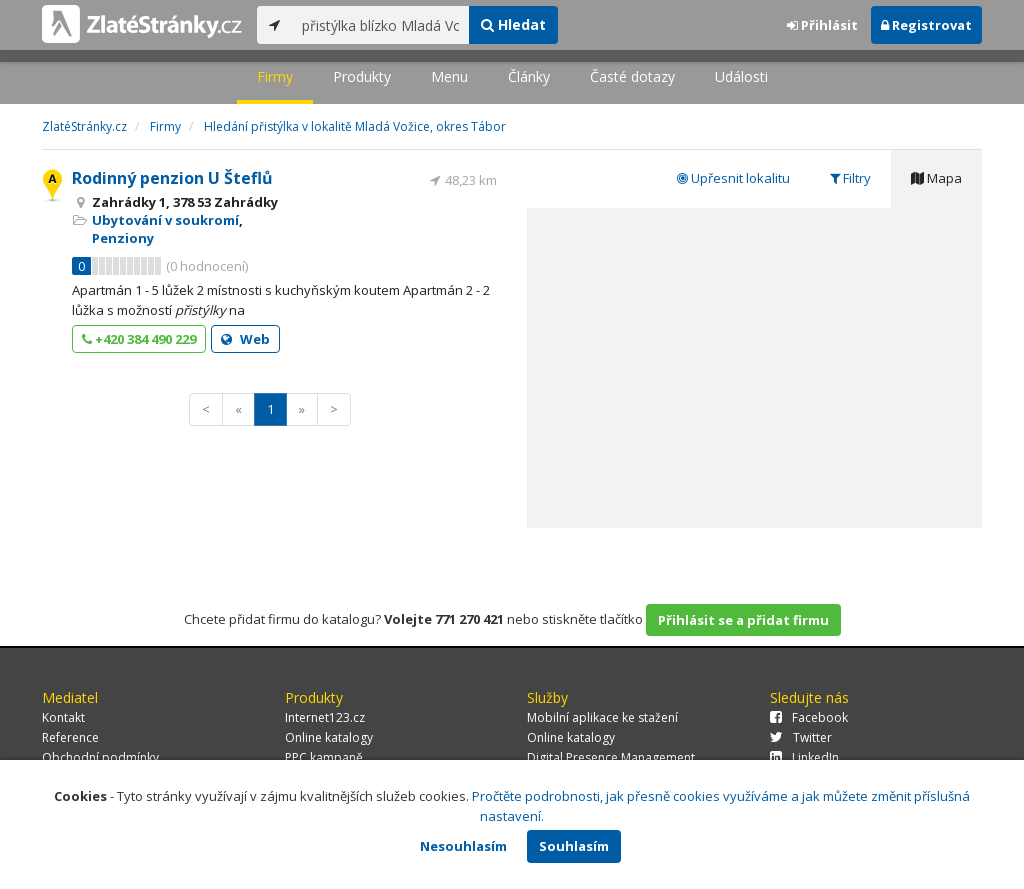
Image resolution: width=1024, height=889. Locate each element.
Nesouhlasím (463, 846)
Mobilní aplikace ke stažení (602, 717)
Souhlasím (574, 846)
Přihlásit (822, 25)
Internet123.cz (325, 717)
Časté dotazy (632, 76)
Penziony (123, 238)
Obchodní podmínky (100, 757)
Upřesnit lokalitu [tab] (733, 178)
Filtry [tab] (850, 178)
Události (741, 76)
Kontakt (63, 717)
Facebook (809, 717)
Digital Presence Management (611, 757)
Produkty (362, 76)
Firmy (275, 76)
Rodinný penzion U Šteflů (172, 178)
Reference (70, 737)
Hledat (513, 24)
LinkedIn (804, 757)
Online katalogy (329, 737)
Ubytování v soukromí (165, 220)
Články (529, 76)
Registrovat (926, 25)
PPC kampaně (324, 757)
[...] (380, 25)
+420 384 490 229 (139, 339)
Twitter (801, 737)
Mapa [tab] (936, 178)
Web (245, 339)
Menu (449, 76)
